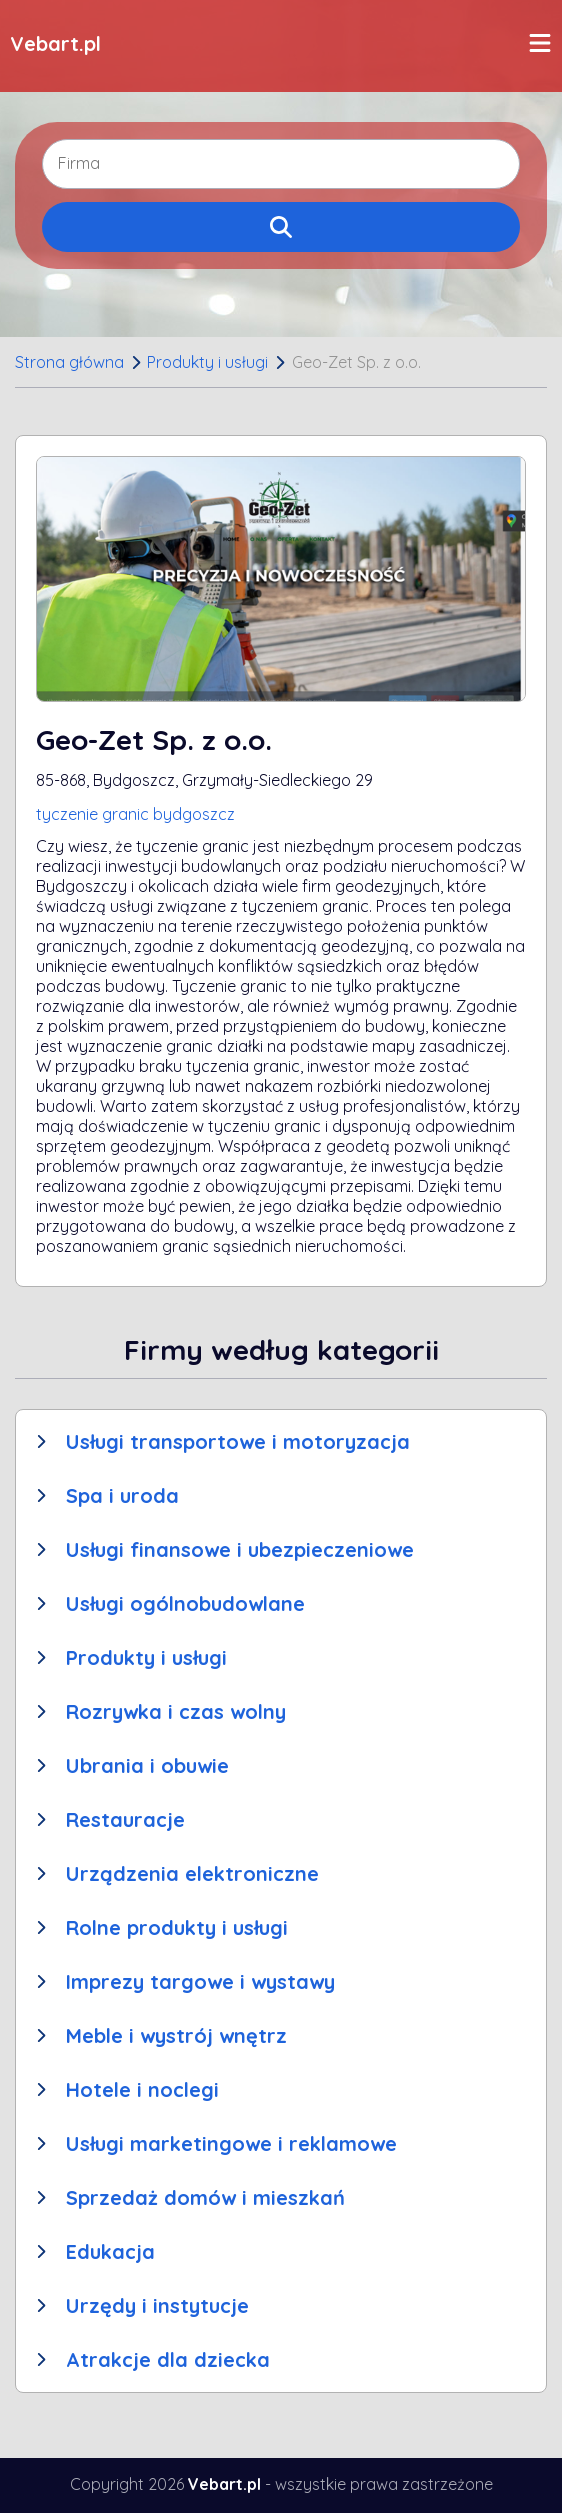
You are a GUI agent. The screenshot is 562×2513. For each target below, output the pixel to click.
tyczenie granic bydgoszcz (135, 814)
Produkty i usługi (207, 362)
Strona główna (69, 362)
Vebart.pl (55, 43)
